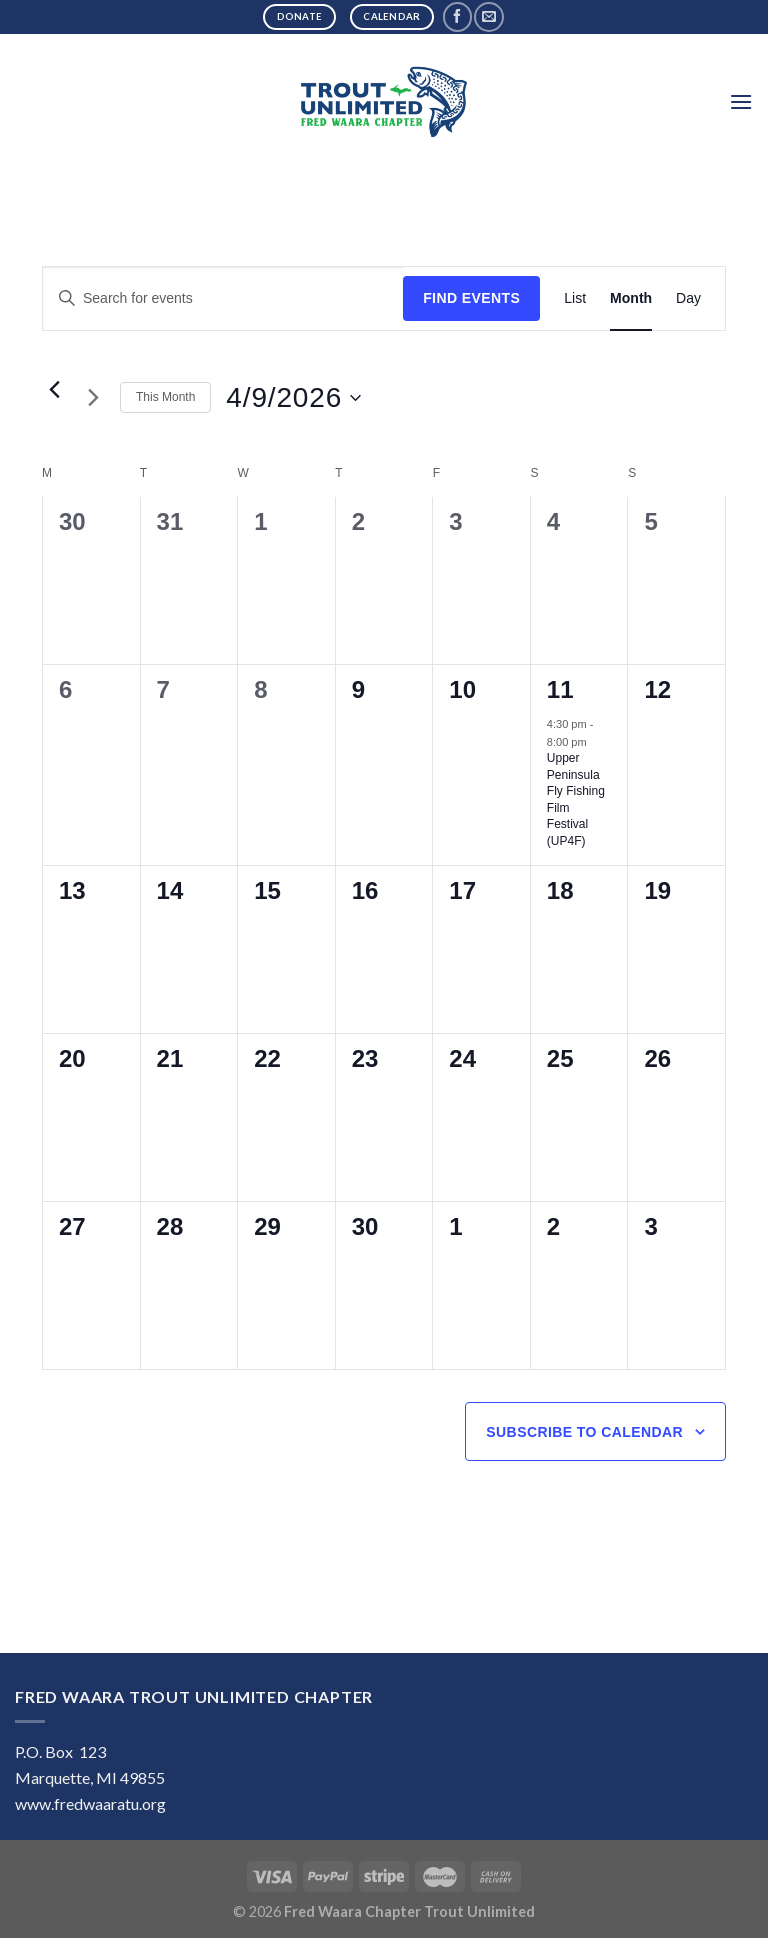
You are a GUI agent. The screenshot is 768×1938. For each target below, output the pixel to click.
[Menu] (741, 101)
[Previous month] (54, 390)
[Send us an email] (488, 16)
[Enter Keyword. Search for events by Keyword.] (223, 298)
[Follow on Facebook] (457, 16)
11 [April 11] (560, 689)
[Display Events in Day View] (688, 298)
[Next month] (93, 398)
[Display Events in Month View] (631, 298)
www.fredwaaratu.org (90, 1803)
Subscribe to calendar (584, 1432)
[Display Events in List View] (575, 298)
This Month (165, 397)
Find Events (471, 298)
